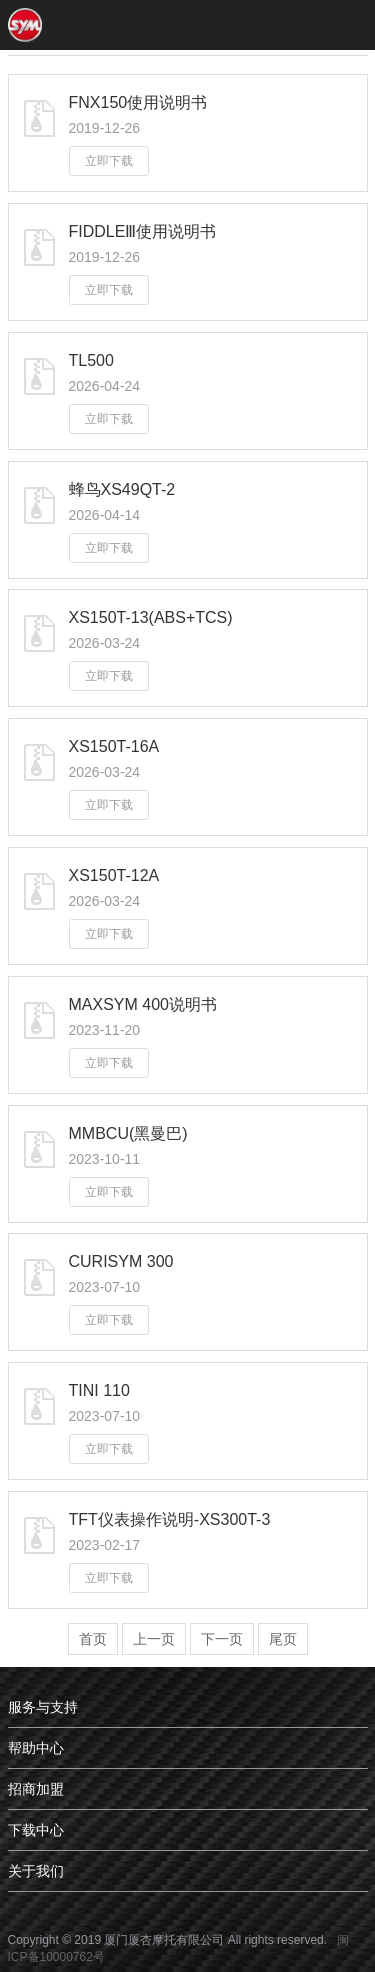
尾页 (283, 1639)
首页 (93, 1639)
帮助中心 (36, 1748)
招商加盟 (36, 1789)
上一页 (154, 1639)
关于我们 (36, 1871)
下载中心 (36, 1830)
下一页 (222, 1639)
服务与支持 (43, 1707)
